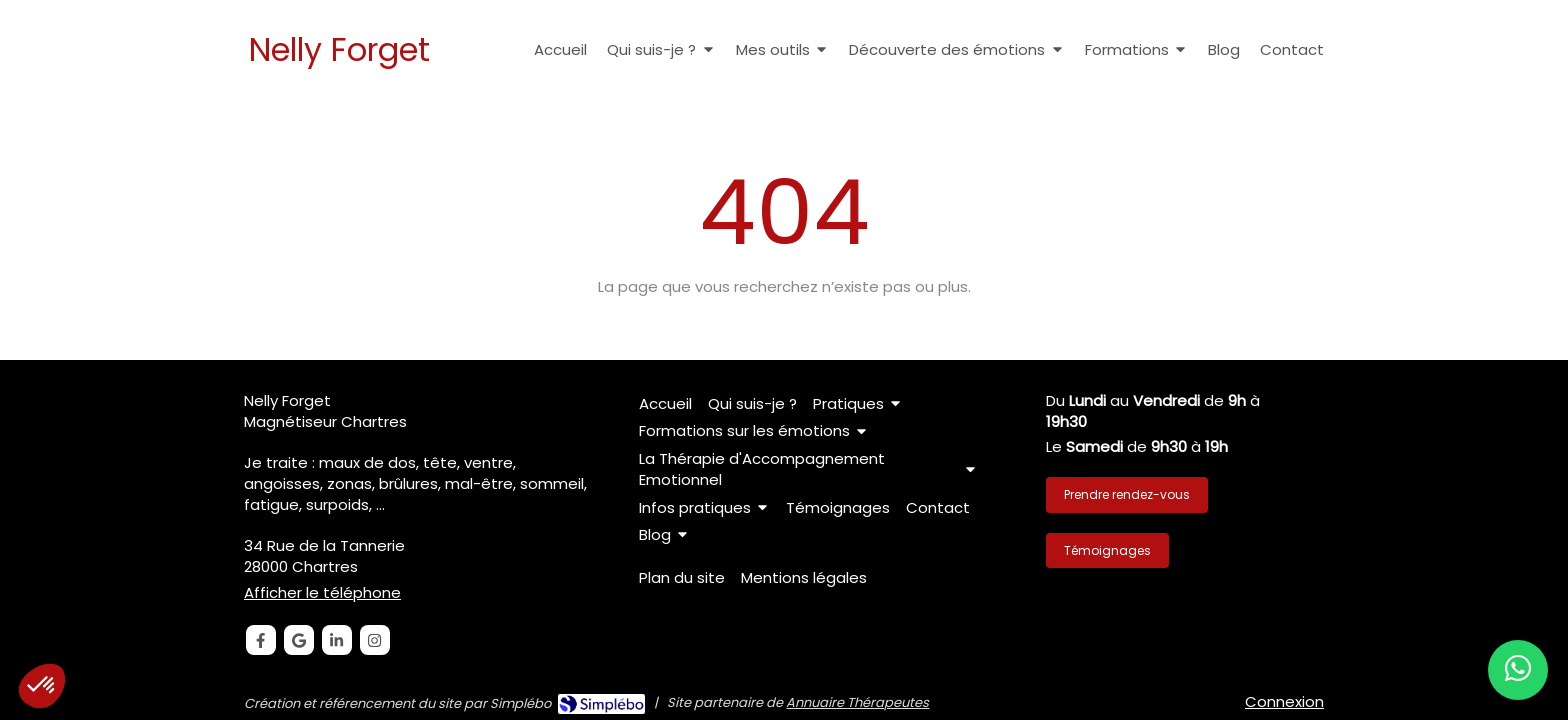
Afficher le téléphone (322, 592)
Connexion (1284, 701)
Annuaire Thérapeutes (857, 702)
